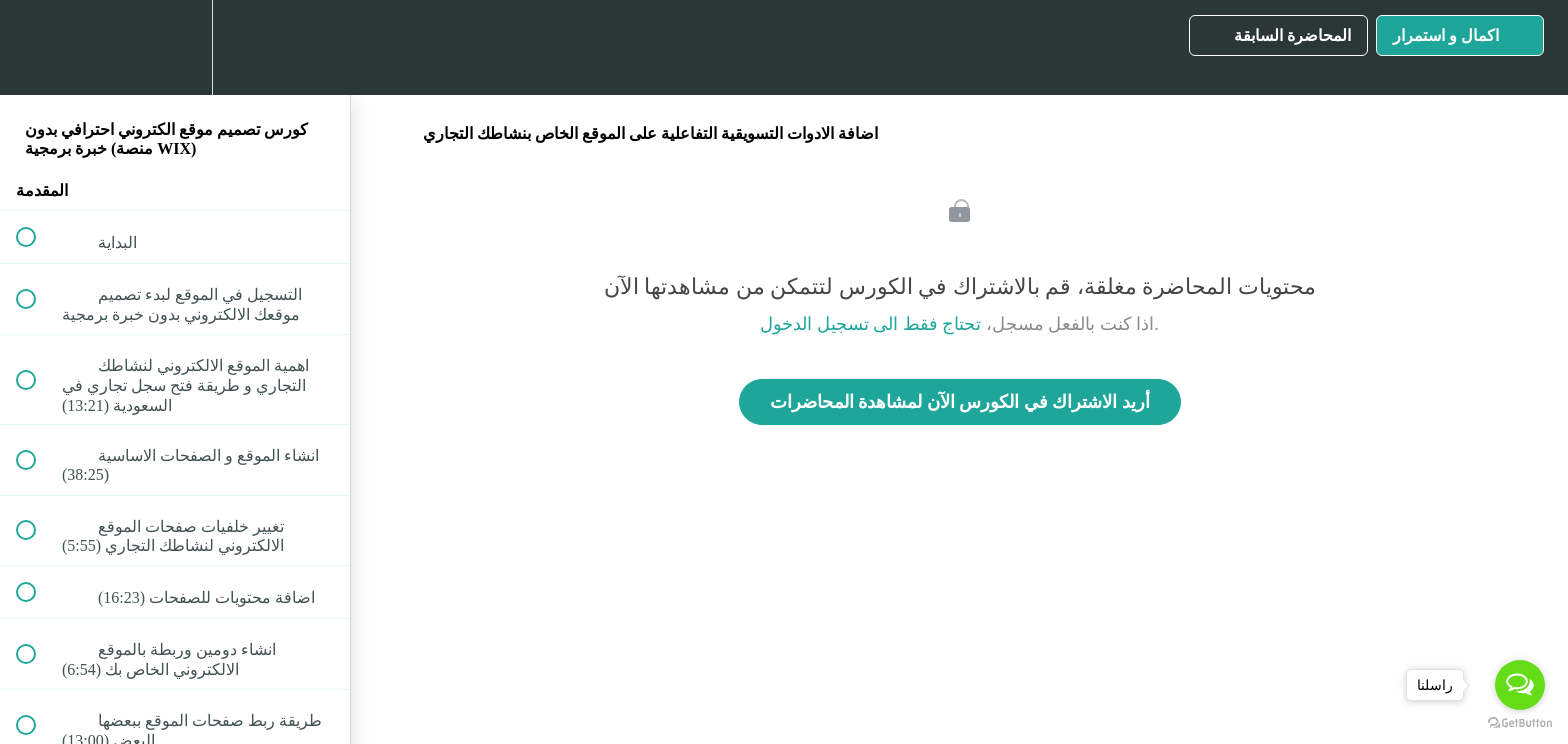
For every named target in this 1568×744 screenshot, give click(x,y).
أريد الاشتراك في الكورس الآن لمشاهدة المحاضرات (960, 402)
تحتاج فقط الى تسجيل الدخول (870, 324)
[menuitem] (175, 47)
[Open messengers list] (1520, 685)
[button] (37, 47)
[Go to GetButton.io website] (1520, 723)
